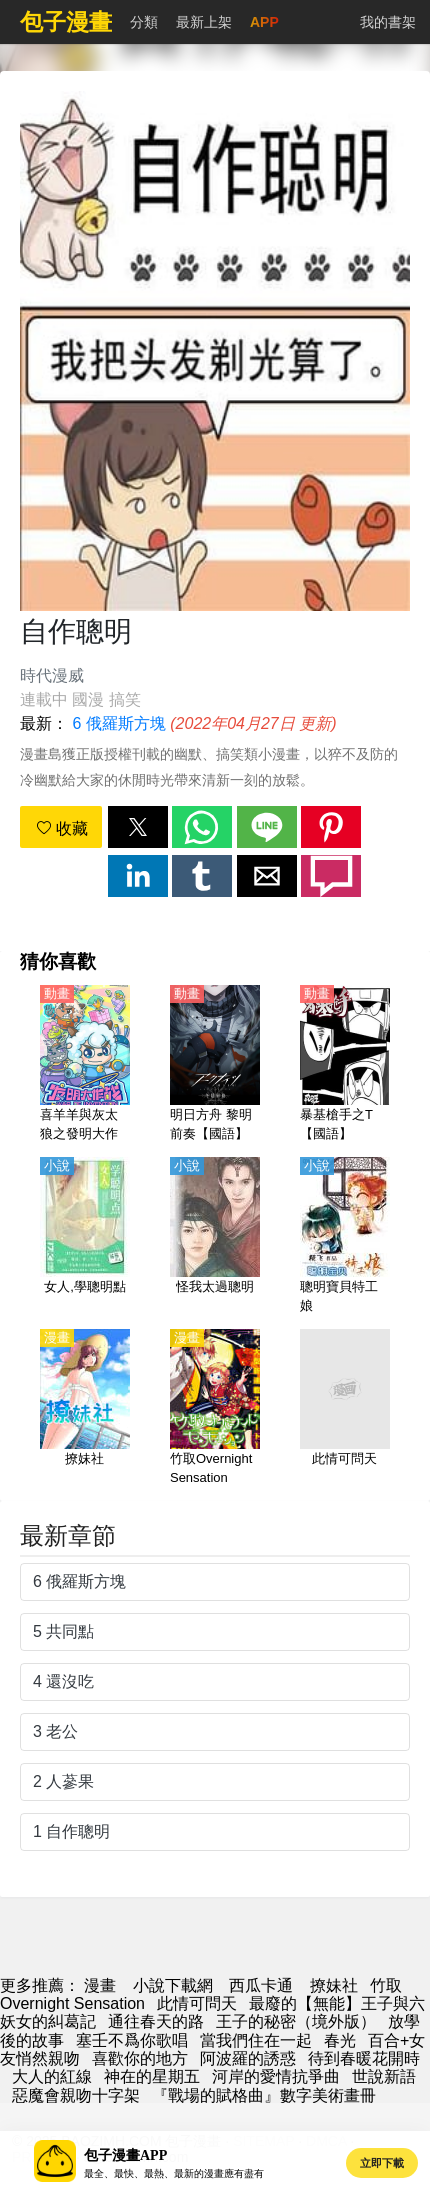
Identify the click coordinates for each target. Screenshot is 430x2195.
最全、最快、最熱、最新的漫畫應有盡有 (174, 2173)
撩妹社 (334, 1985)
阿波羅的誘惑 (248, 2058)
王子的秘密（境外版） (296, 2021)
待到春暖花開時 (364, 2058)
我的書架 (388, 22)
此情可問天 (197, 2003)
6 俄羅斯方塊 (118, 723)
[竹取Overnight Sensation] (215, 1409)
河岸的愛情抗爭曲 (276, 2076)
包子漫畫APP (125, 2155)
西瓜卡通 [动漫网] (261, 1985)
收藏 (62, 828)
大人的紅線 (52, 2076)
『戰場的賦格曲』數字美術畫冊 (264, 2095)
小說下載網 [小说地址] (173, 1985)
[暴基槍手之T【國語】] (345, 1065)
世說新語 (384, 2076)
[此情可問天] (345, 1409)
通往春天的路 (156, 2021)
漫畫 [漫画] (100, 1985)
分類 (144, 22)
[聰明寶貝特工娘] (345, 1237)
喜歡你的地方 (140, 2058)
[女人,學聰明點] (85, 1237)
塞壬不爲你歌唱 (132, 2040)
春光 (340, 2040)
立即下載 (382, 2163)
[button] (138, 827)
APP (264, 22)
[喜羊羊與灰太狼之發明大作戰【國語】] (85, 1065)
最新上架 (204, 22)
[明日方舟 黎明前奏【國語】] (215, 1065)
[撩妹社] (85, 1409)
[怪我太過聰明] (215, 1237)
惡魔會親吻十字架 (76, 2095)
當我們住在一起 (256, 2040)
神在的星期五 (152, 2076)
